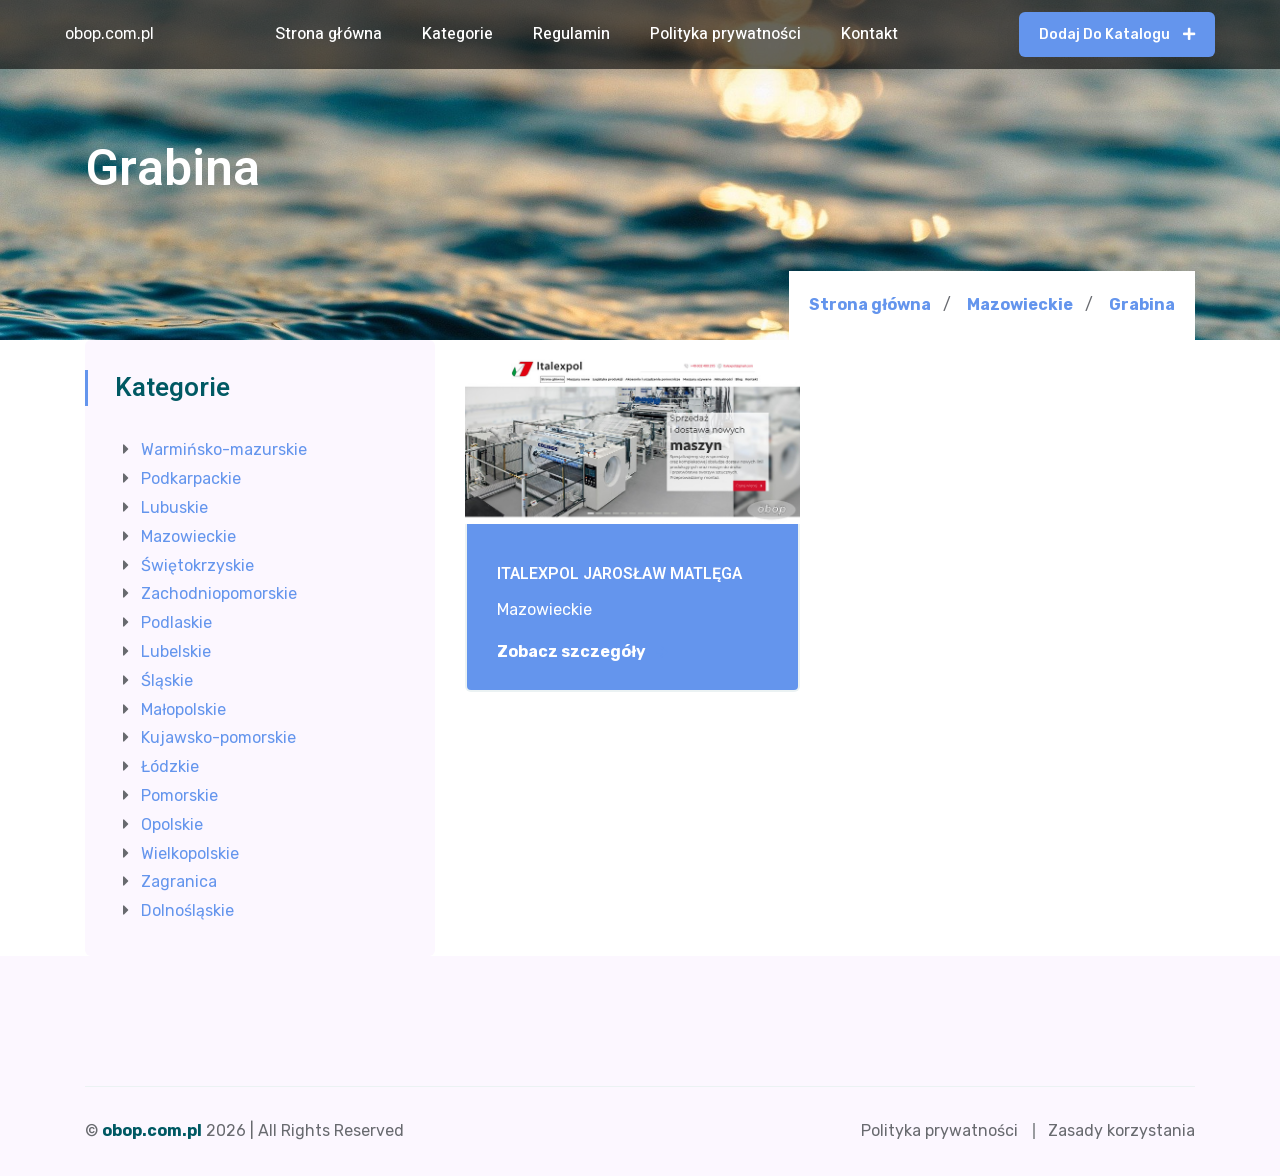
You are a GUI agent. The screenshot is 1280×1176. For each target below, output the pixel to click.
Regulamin (571, 34)
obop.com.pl (109, 33)
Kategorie (457, 34)
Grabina (1142, 305)
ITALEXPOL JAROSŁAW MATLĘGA (619, 574)
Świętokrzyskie (197, 565)
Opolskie (172, 824)
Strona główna (328, 34)
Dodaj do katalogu (1117, 34)
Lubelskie (176, 651)
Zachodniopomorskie (219, 593)
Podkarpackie (191, 478)
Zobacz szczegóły (582, 652)
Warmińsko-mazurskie (224, 449)
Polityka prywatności (725, 34)
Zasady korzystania (1121, 1130)
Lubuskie (174, 507)
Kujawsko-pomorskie (218, 737)
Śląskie (167, 680)
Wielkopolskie (190, 853)
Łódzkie (170, 766)
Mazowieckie (1020, 304)
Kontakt (869, 34)
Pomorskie (179, 795)
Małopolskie (183, 709)
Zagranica (179, 881)
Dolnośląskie (187, 910)
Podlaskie (176, 622)
